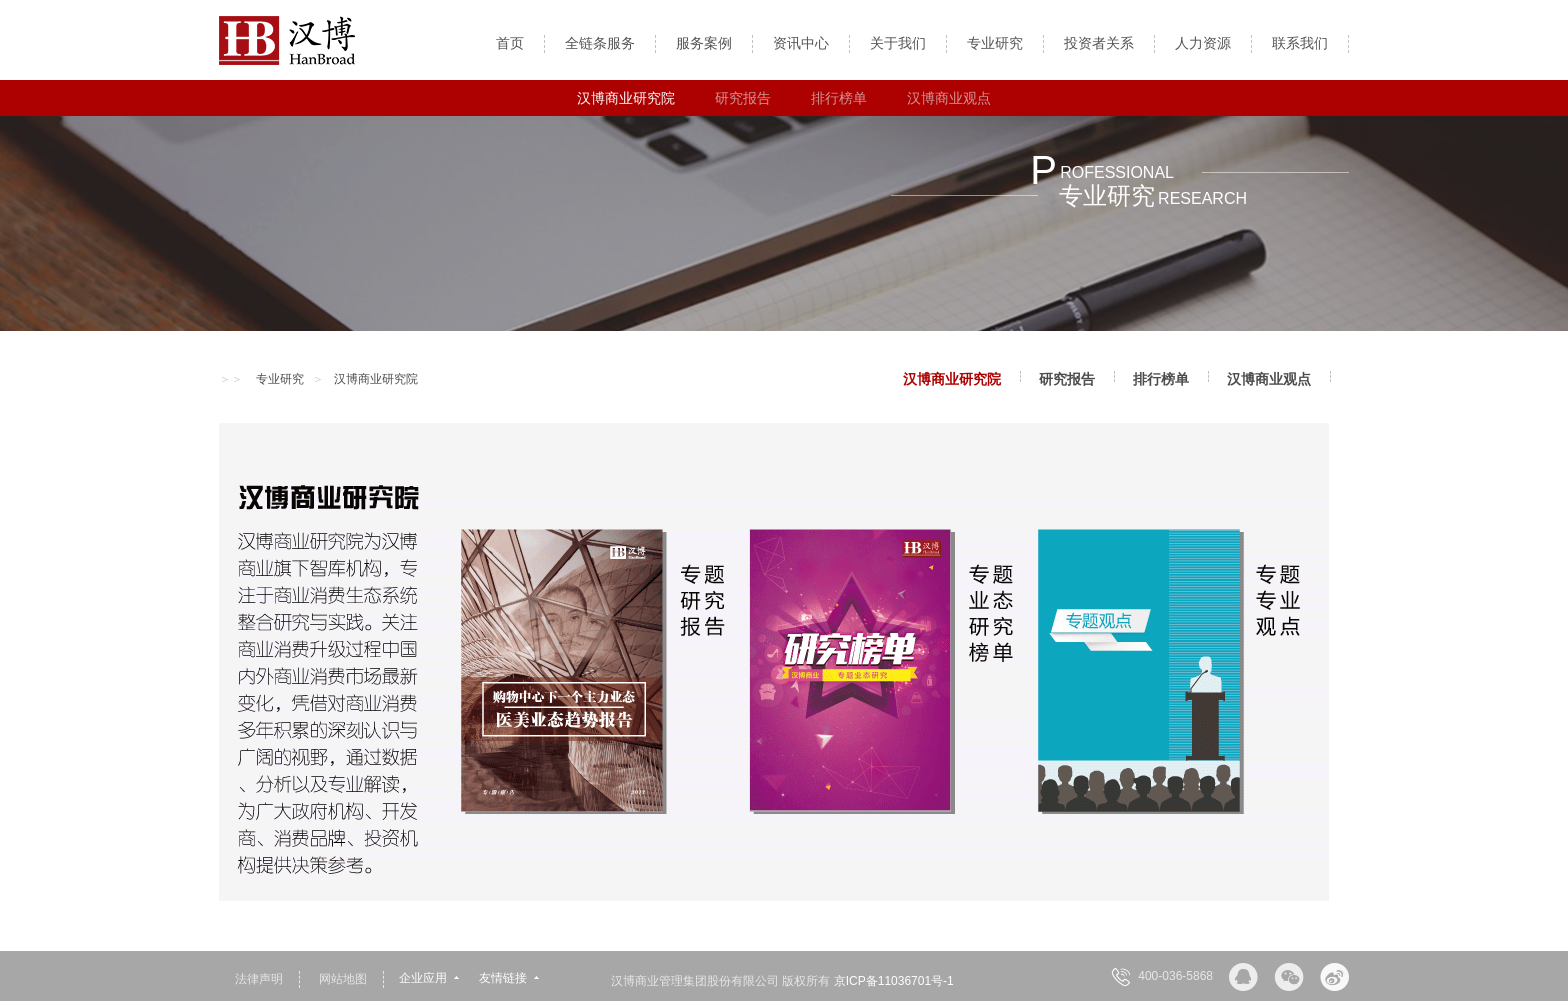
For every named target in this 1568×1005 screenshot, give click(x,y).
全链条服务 (600, 43)
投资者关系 (1099, 43)
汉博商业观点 (949, 98)
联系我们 (1300, 43)
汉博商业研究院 (626, 98)
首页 (510, 43)
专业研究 (995, 43)
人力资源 (1203, 43)
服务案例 (704, 43)
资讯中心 (801, 43)
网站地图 (343, 979)
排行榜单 (839, 98)
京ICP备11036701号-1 (894, 981)
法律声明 (259, 979)
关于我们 (898, 43)
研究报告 (743, 98)
